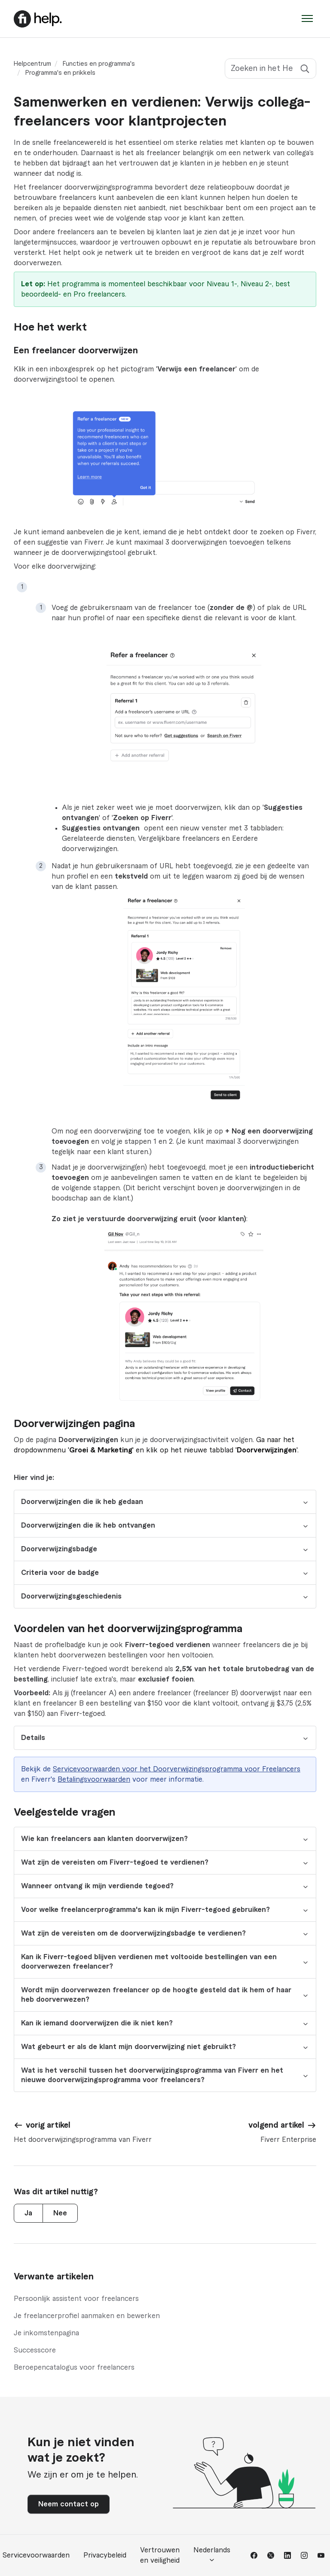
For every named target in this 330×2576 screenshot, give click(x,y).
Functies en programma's (99, 64)
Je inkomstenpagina (46, 2333)
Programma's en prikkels (60, 73)
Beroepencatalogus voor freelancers (74, 2367)
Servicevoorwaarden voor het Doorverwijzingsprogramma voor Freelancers (176, 1769)
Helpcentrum (32, 64)
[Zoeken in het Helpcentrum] (270, 68)
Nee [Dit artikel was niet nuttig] (60, 2213)
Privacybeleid (104, 2555)
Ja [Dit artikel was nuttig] (28, 2213)
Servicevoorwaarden (36, 2555)
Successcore (35, 2350)
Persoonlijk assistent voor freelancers (76, 2298)
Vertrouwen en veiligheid (160, 2555)
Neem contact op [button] (68, 2504)
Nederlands (211, 2555)
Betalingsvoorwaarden (94, 1779)
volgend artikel (276, 2125)
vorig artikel (48, 2125)
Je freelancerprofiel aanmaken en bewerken (87, 2316)
